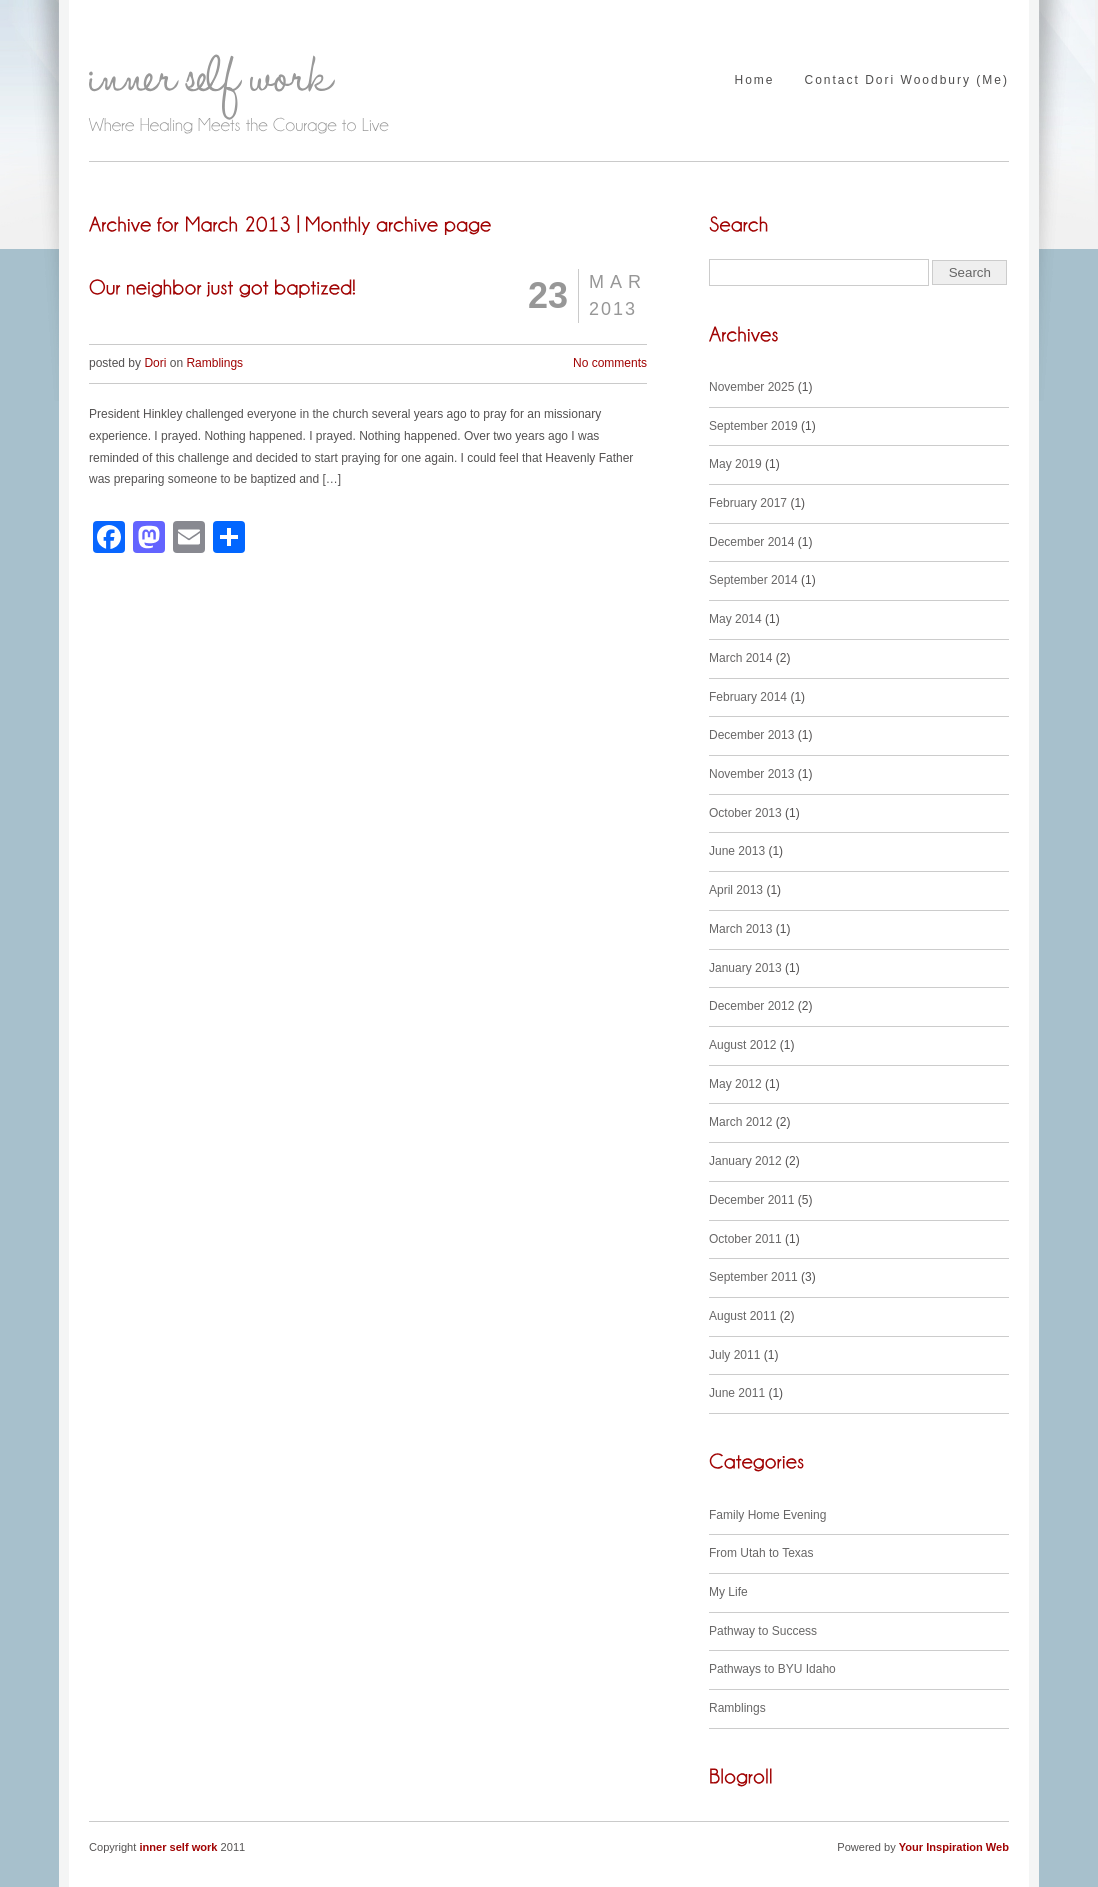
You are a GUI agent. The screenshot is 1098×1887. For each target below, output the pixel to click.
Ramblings (214, 363)
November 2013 (751, 774)
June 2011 (737, 1393)
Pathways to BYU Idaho (772, 1669)
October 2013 (745, 813)
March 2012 (740, 1122)
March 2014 (740, 658)
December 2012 (751, 1006)
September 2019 (753, 426)
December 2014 (751, 542)
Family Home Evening (767, 1515)
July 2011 (734, 1355)
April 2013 (736, 890)
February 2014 (748, 697)
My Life (728, 1592)
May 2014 (735, 619)
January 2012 (745, 1161)
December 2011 (751, 1200)
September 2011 (753, 1277)
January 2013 (745, 968)
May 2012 (735, 1084)
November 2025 (751, 387)
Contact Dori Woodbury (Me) (907, 80)
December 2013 (751, 735)
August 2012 (742, 1045)
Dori (155, 363)
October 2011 (745, 1239)
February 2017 (748, 503)
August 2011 (742, 1316)
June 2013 (737, 851)
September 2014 (753, 580)
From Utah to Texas (761, 1553)
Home (754, 80)
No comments (610, 363)
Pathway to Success (763, 1631)
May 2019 (735, 464)
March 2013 (740, 929)
